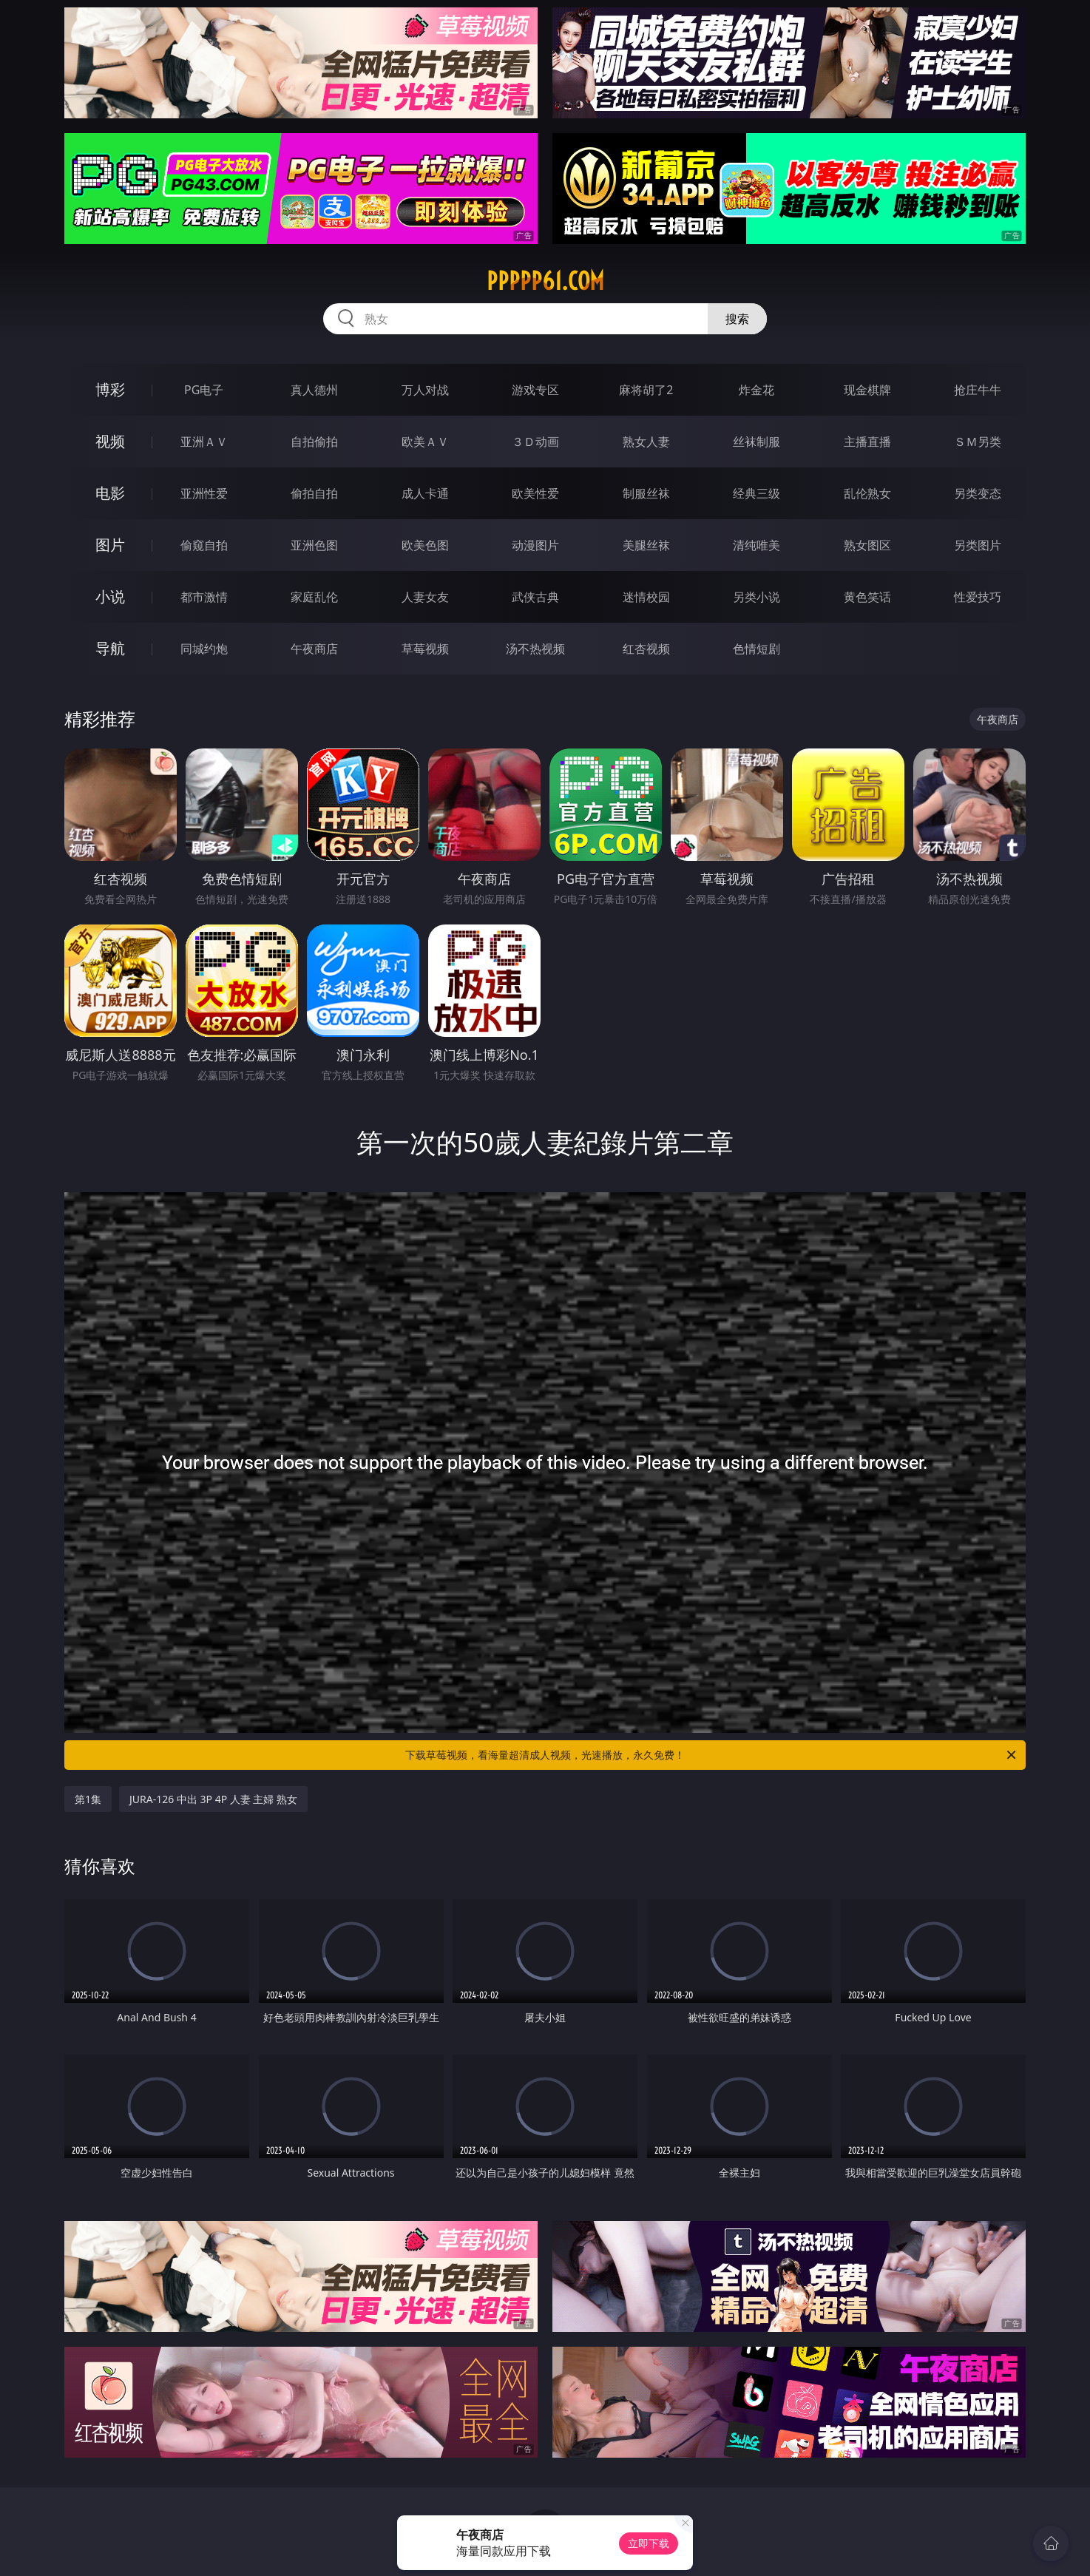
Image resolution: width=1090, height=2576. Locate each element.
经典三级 (756, 493)
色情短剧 (756, 648)
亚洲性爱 (204, 493)
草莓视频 (425, 648)
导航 (110, 648)
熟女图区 (867, 545)
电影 (110, 493)
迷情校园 (646, 597)
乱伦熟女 (867, 493)
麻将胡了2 (646, 390)
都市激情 (204, 597)
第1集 (88, 1799)
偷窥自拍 (204, 545)
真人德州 (314, 390)
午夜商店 (314, 648)
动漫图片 (535, 545)
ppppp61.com (545, 281)
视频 (110, 441)
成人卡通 (425, 493)
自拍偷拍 (314, 441)
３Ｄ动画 (535, 441)
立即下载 (648, 2543)
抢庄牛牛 (977, 390)
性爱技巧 (977, 597)
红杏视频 (646, 648)
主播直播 (867, 441)
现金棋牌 (867, 390)
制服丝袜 (646, 493)
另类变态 (977, 493)
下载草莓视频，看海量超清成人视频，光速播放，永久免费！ (711, 1755)
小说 (110, 596)
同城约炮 (204, 648)
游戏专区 (535, 390)
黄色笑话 (867, 597)
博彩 (110, 389)
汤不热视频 (535, 648)
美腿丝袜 (646, 545)
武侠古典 (535, 597)
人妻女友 (425, 597)
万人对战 (425, 390)
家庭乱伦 (314, 597)
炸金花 (756, 390)
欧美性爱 (535, 493)
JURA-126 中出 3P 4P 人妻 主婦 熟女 (213, 1799)
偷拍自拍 (314, 493)
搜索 (737, 319)
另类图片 (977, 545)
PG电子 (203, 390)
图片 (110, 545)
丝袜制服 (756, 441)
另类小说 (756, 597)
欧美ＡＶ (425, 441)
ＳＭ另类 (977, 441)
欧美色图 (425, 545)
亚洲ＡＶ (204, 441)
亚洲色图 (314, 545)
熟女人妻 (646, 441)
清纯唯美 (756, 545)
